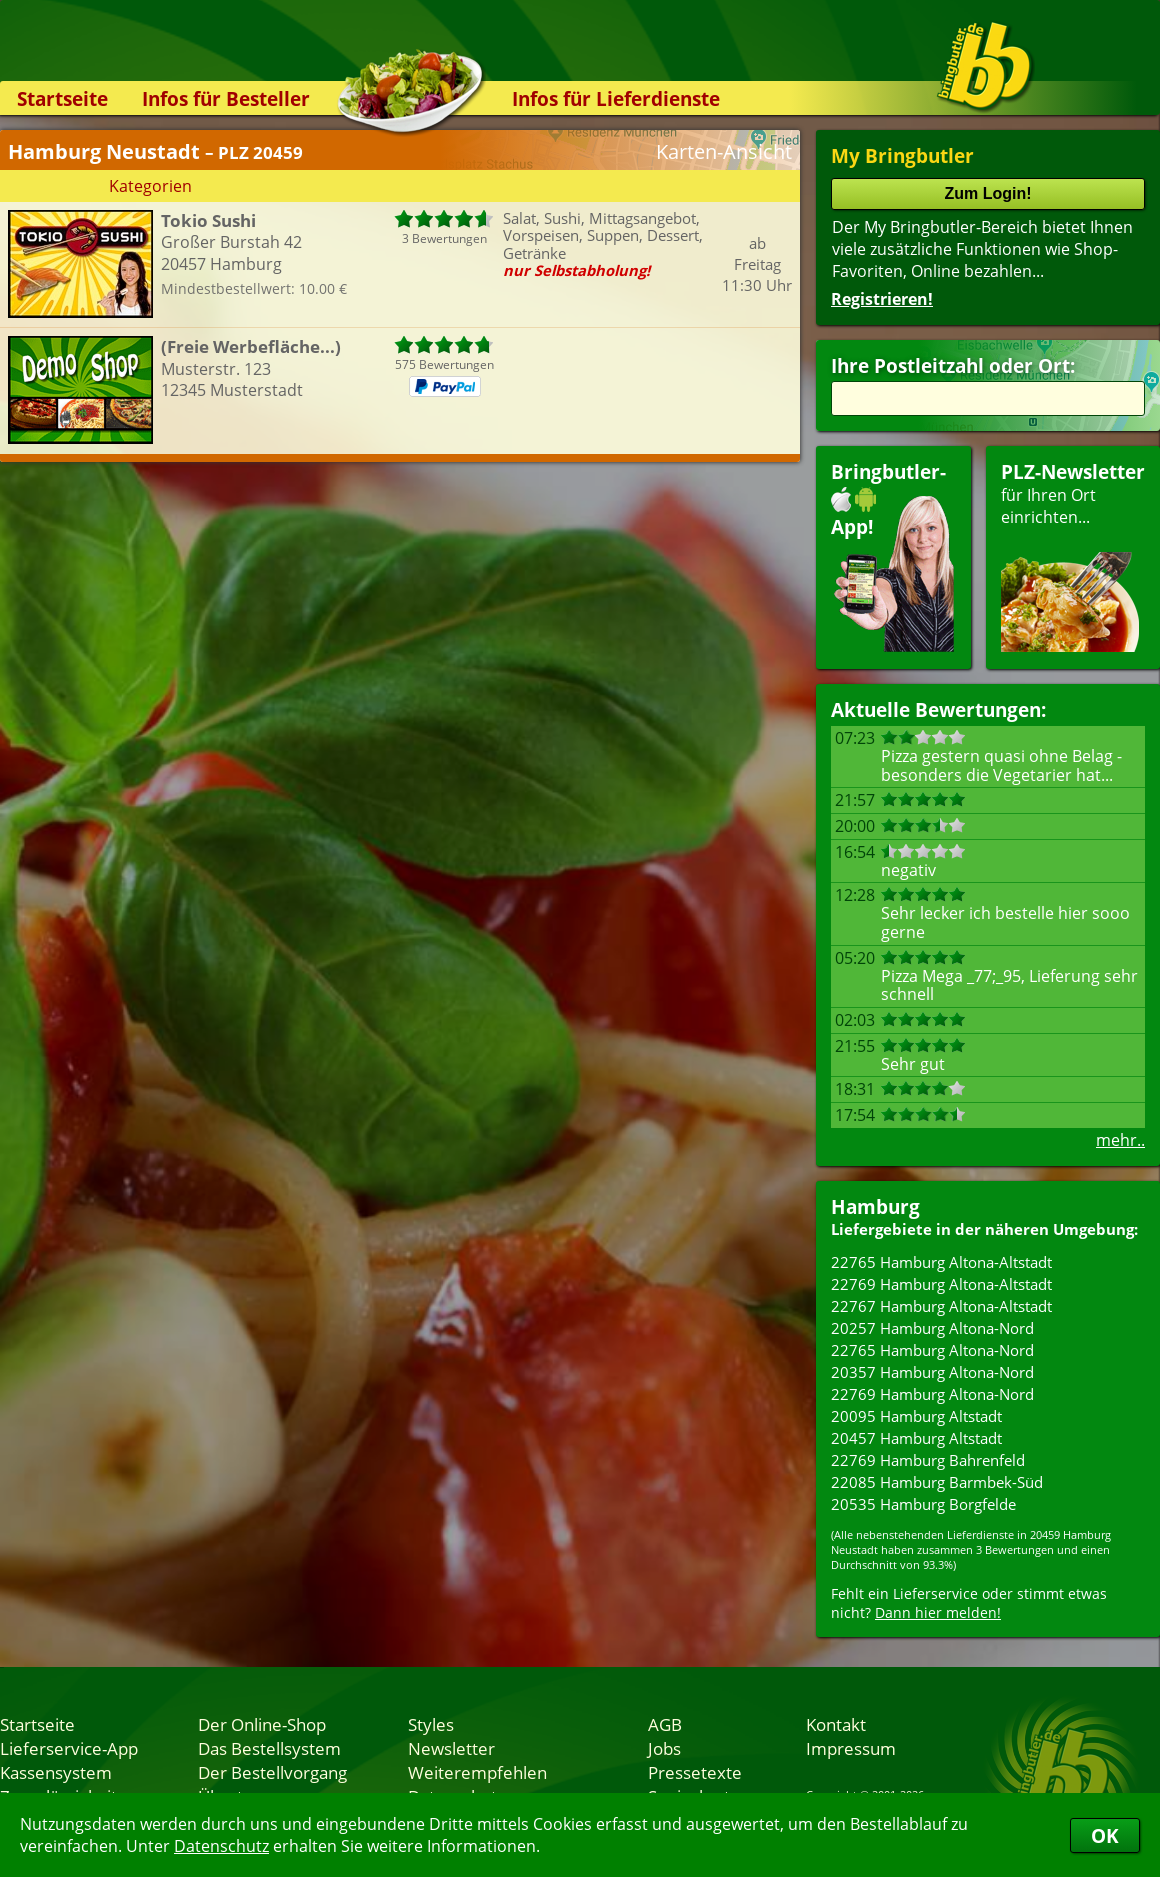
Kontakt (836, 1724)
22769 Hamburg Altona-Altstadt (941, 1284)
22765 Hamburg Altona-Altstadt (941, 1262)
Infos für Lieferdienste (616, 98)
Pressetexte (695, 1772)
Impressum (851, 1748)
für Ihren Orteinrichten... (1073, 555)
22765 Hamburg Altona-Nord (932, 1350)
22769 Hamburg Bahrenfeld (928, 1460)
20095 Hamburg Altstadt (916, 1416)
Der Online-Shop (262, 1724)
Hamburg (875, 1206)
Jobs (664, 1748)
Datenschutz (221, 1846)
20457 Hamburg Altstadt (916, 1438)
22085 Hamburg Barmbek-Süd (937, 1482)
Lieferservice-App (69, 1748)
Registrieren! (882, 299)
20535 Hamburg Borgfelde (923, 1504)
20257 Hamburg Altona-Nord (932, 1328)
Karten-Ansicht (724, 151)
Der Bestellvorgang (272, 1772)
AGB (665, 1724)
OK (1105, 1835)
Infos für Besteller (226, 98)
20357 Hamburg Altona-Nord (932, 1372)
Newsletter (451, 1748)
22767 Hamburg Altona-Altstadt (941, 1306)
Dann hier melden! (938, 1612)
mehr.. (1120, 1140)
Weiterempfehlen (477, 1772)
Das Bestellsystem (269, 1748)
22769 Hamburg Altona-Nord (932, 1394)
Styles (431, 1724)
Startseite (62, 98)
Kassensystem (56, 1772)
